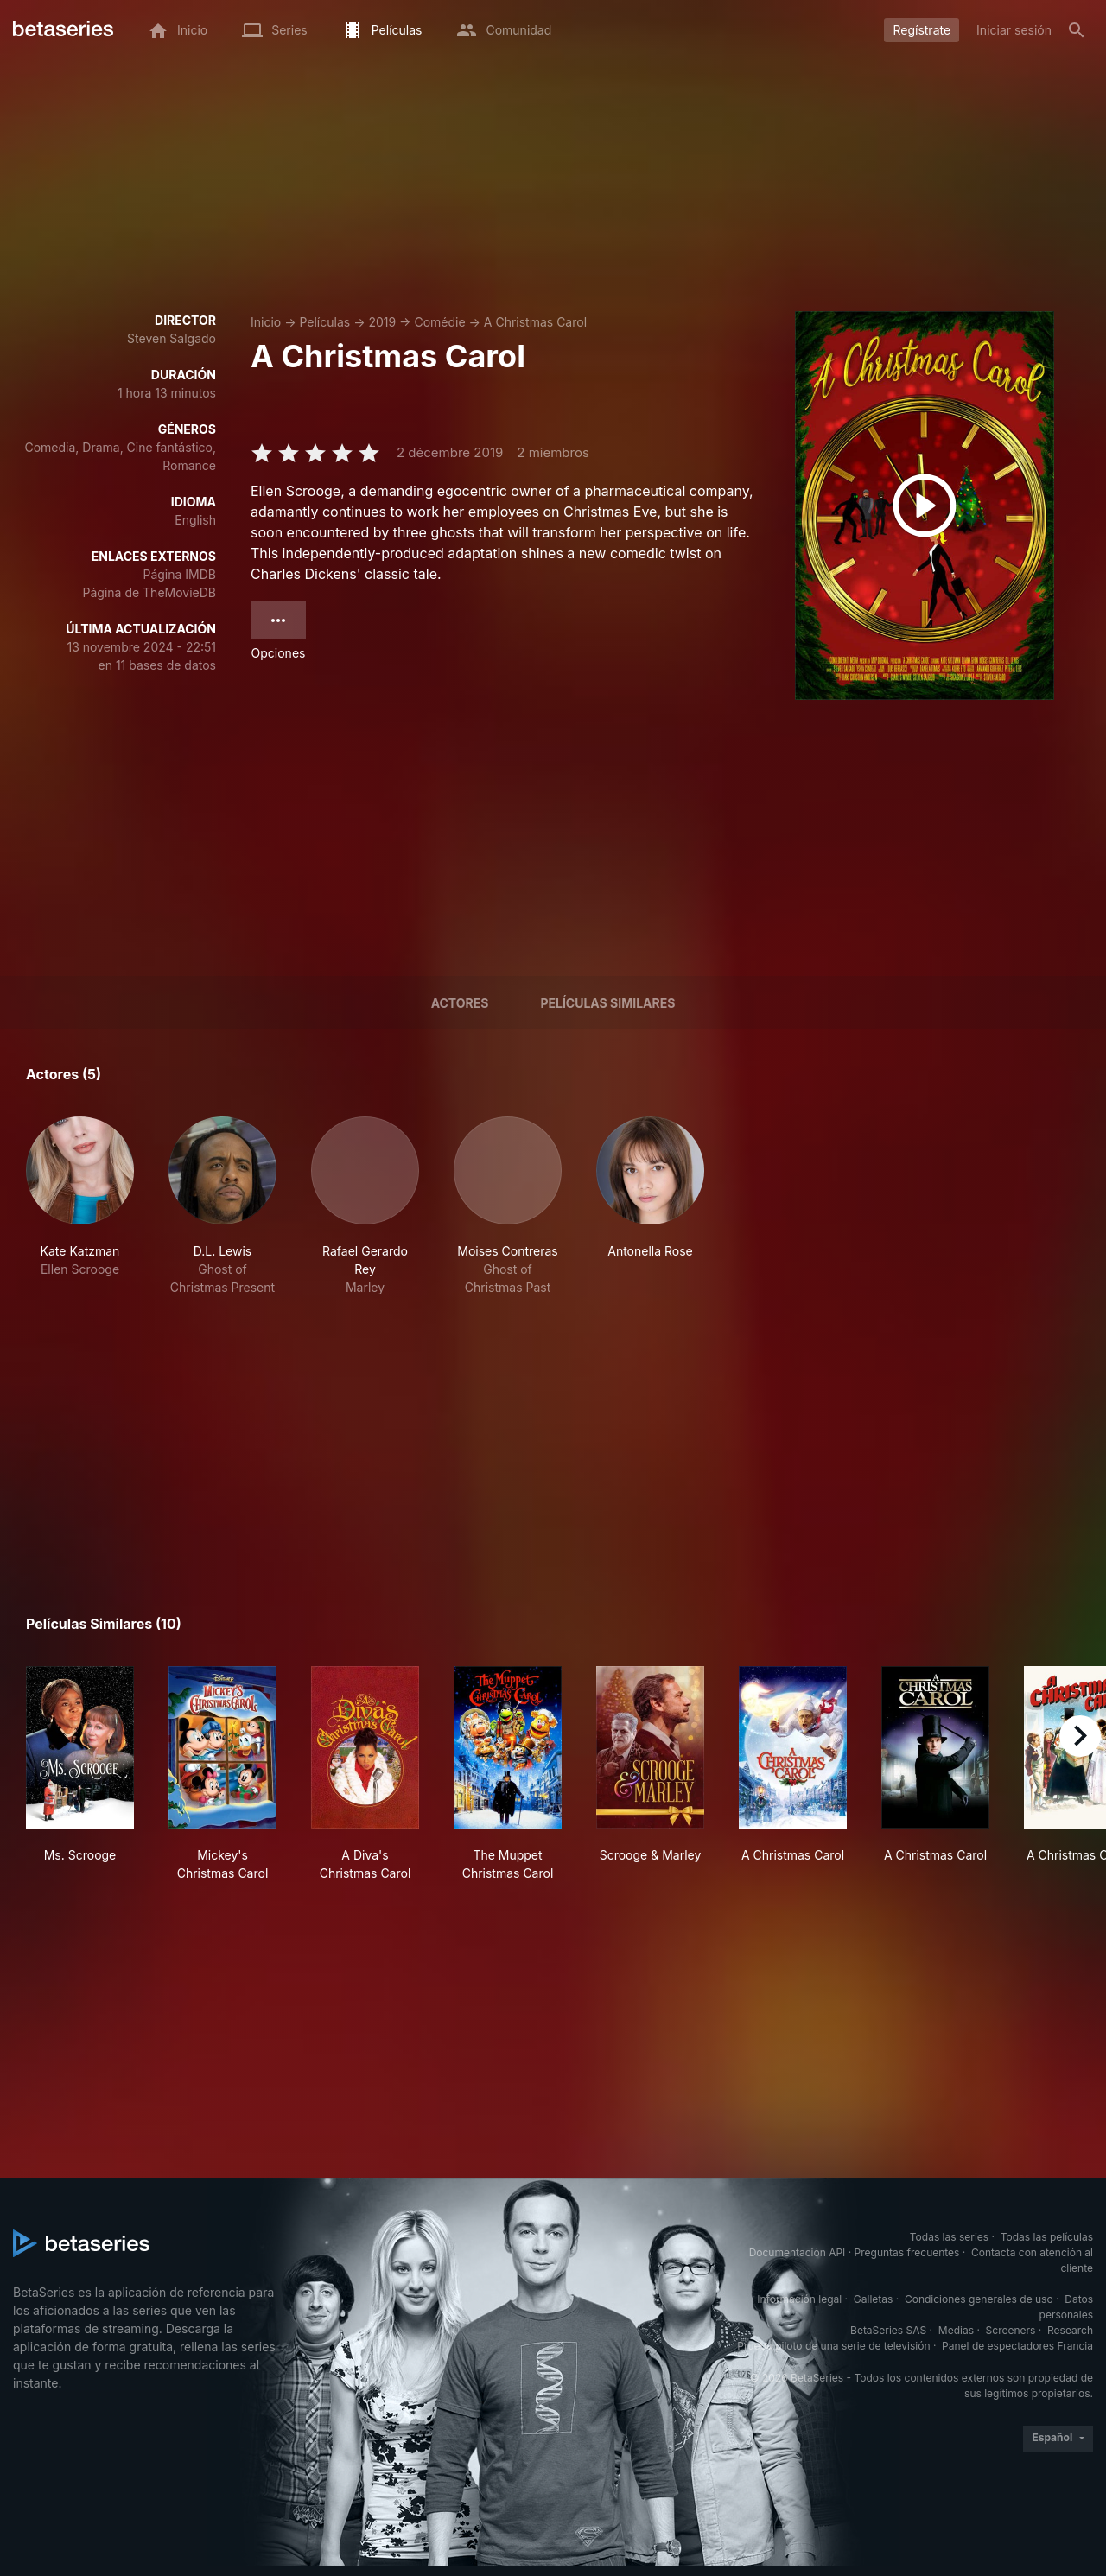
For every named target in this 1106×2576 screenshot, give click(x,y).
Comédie (439, 322)
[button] (80, 1206)
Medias (956, 2330)
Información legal (799, 2299)
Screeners (1011, 2330)
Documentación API (797, 2252)
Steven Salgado (171, 338)
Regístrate (921, 29)
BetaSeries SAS (888, 2330)
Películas (324, 322)
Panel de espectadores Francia (1017, 2345)
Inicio (266, 322)
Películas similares (607, 1002)
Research (1070, 2330)
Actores (460, 1002)
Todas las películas (1047, 2236)
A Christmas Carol (535, 322)
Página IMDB (179, 574)
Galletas (873, 2299)
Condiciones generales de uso (979, 2299)
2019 (382, 322)
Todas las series (949, 2236)
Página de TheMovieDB (149, 592)
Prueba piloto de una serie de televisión (833, 2345)
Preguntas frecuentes (907, 2252)
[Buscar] (1076, 30)
